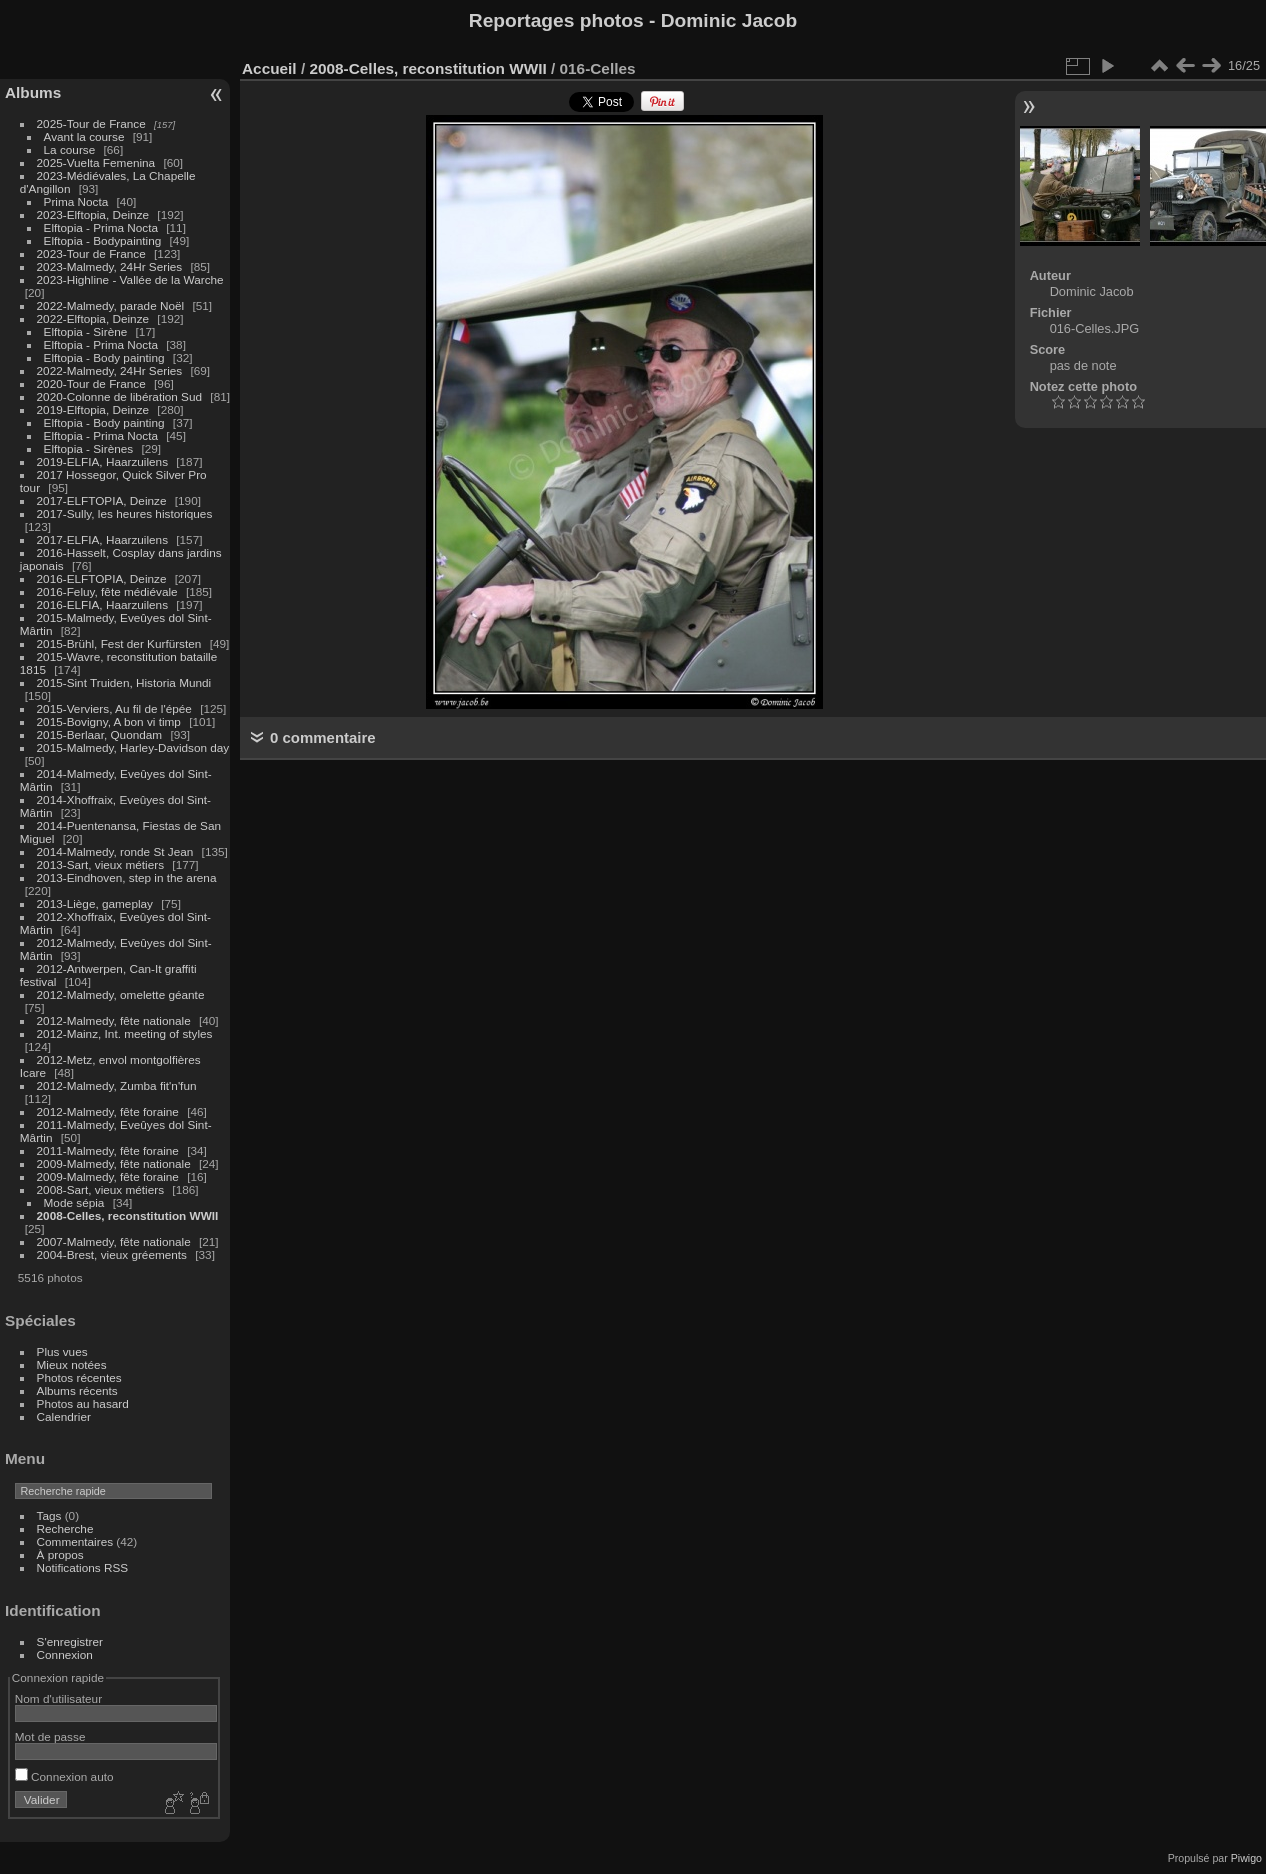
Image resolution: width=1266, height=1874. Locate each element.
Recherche (65, 1528)
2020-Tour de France (91, 383)
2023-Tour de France (91, 253)
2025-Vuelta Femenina (96, 162)
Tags (49, 1515)
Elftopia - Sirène (86, 331)
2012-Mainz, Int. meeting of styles (125, 1033)
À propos (60, 1554)
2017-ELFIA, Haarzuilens (104, 539)
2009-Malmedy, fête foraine (108, 1176)
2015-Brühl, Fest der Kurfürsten (119, 643)
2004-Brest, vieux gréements (112, 1254)
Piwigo (1246, 1858)
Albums (33, 92)
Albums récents (77, 1390)
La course (70, 149)
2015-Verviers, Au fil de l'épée (114, 708)
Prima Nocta (76, 201)
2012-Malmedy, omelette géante (121, 994)
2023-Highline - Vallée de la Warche (130, 279)
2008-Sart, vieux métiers (101, 1189)
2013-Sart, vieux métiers (102, 864)
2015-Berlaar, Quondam (100, 734)
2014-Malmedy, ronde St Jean (115, 851)
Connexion (65, 1654)
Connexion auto (64, 1776)
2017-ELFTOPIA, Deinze (102, 500)
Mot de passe (50, 1736)
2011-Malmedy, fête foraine (108, 1150)
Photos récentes (79, 1377)
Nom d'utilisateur (58, 1698)
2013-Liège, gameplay (95, 903)
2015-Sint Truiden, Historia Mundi (124, 682)
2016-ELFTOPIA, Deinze (102, 578)
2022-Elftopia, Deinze (93, 318)
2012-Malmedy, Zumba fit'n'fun (117, 1085)
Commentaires (75, 1541)
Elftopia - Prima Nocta (101, 227)
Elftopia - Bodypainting (103, 240)
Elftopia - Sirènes (89, 448)
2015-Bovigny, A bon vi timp (109, 721)
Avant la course (84, 136)
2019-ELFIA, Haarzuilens (102, 461)
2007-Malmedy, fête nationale (114, 1241)
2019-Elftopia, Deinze (93, 409)
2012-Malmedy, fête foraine (108, 1111)
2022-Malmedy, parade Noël (111, 305)
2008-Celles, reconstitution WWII (128, 1215)
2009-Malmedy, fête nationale (114, 1163)
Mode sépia (74, 1202)
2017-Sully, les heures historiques (125, 513)
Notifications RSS (83, 1567)
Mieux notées (72, 1364)
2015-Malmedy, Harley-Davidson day (133, 747)
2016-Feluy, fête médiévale (107, 591)
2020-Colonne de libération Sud (120, 396)
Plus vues (62, 1351)
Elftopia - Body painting (104, 357)
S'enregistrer (70, 1641)
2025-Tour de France (91, 123)
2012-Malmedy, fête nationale (114, 1020)
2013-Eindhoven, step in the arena (127, 877)
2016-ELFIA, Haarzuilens (102, 604)
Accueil (269, 68)
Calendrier (64, 1416)
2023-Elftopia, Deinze (93, 214)
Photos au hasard (83, 1403)
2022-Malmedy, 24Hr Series (110, 370)
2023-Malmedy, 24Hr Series (110, 266)
